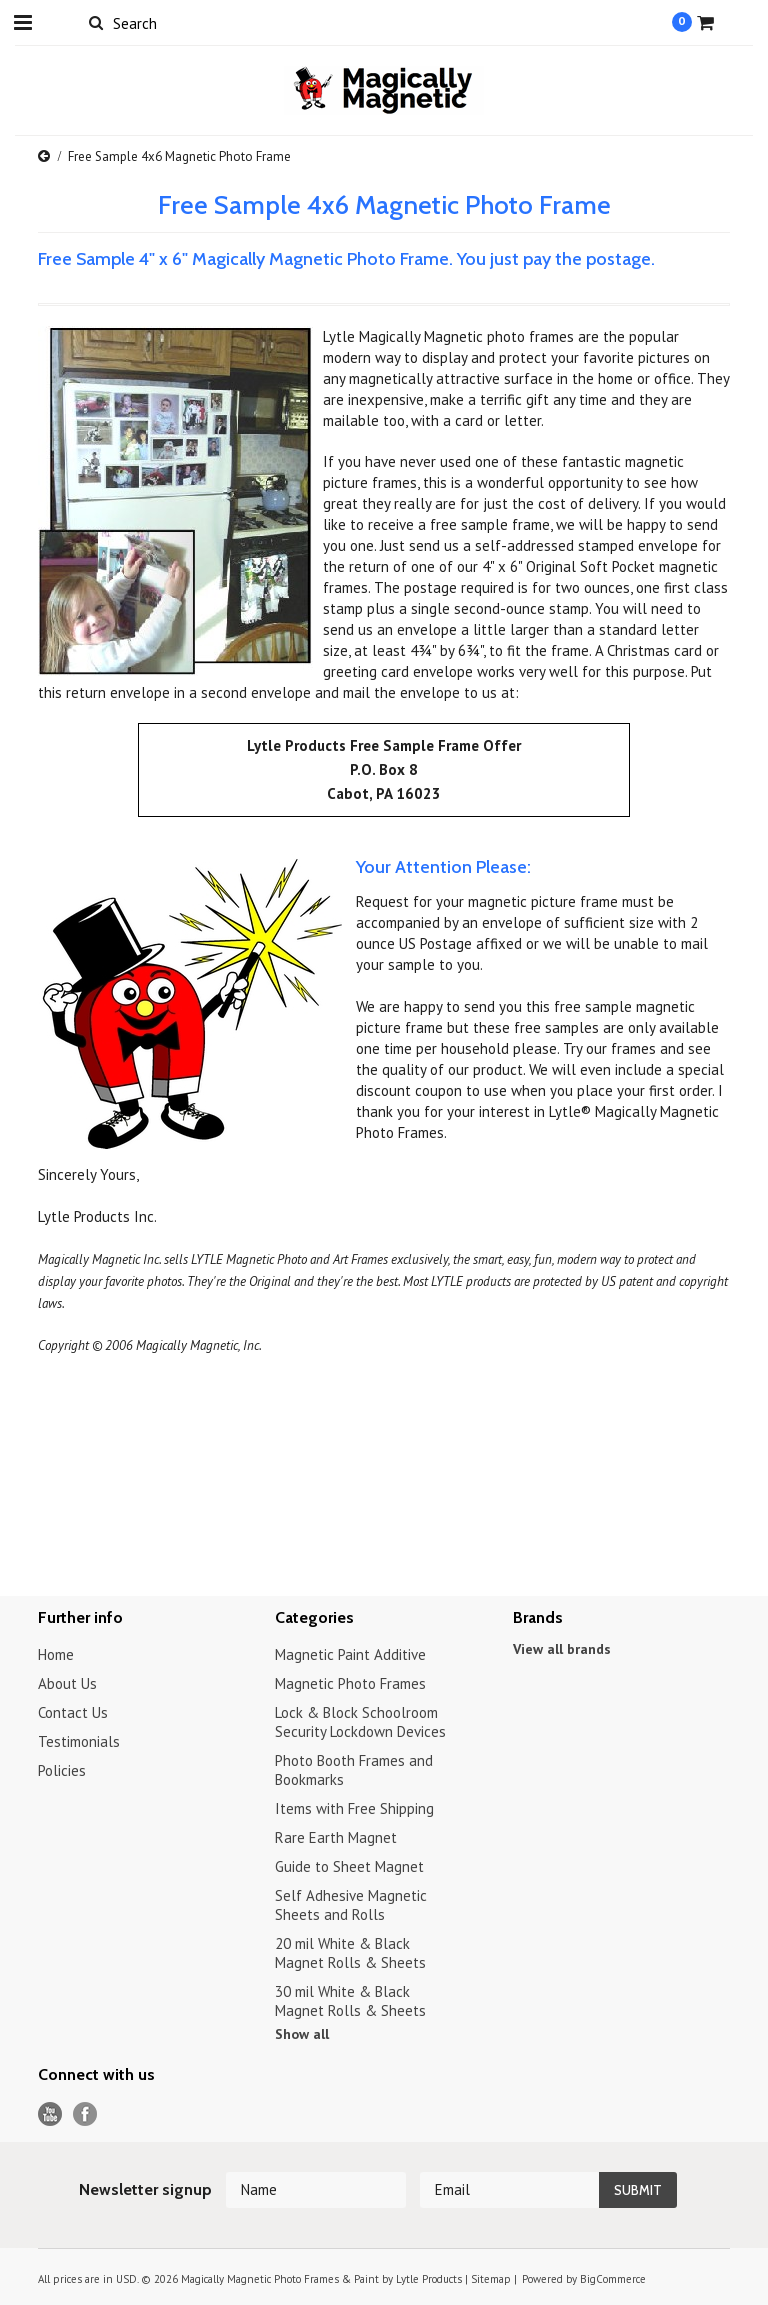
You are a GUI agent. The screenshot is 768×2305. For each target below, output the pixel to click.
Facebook (85, 2114)
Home (56, 1654)
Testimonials (79, 1741)
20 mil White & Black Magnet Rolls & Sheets (350, 1953)
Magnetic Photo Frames (350, 1683)
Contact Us (73, 1712)
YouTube (50, 2114)
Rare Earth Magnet (336, 1837)
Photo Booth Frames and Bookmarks (354, 1770)
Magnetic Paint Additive (350, 1654)
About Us (67, 1683)
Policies (62, 1770)
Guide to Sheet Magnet (349, 1866)
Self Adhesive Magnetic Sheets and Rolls (351, 1905)
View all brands (562, 1649)
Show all (302, 2034)
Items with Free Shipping (354, 1808)
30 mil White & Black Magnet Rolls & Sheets (350, 2001)
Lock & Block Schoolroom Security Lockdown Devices (360, 1722)
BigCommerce (613, 2279)
